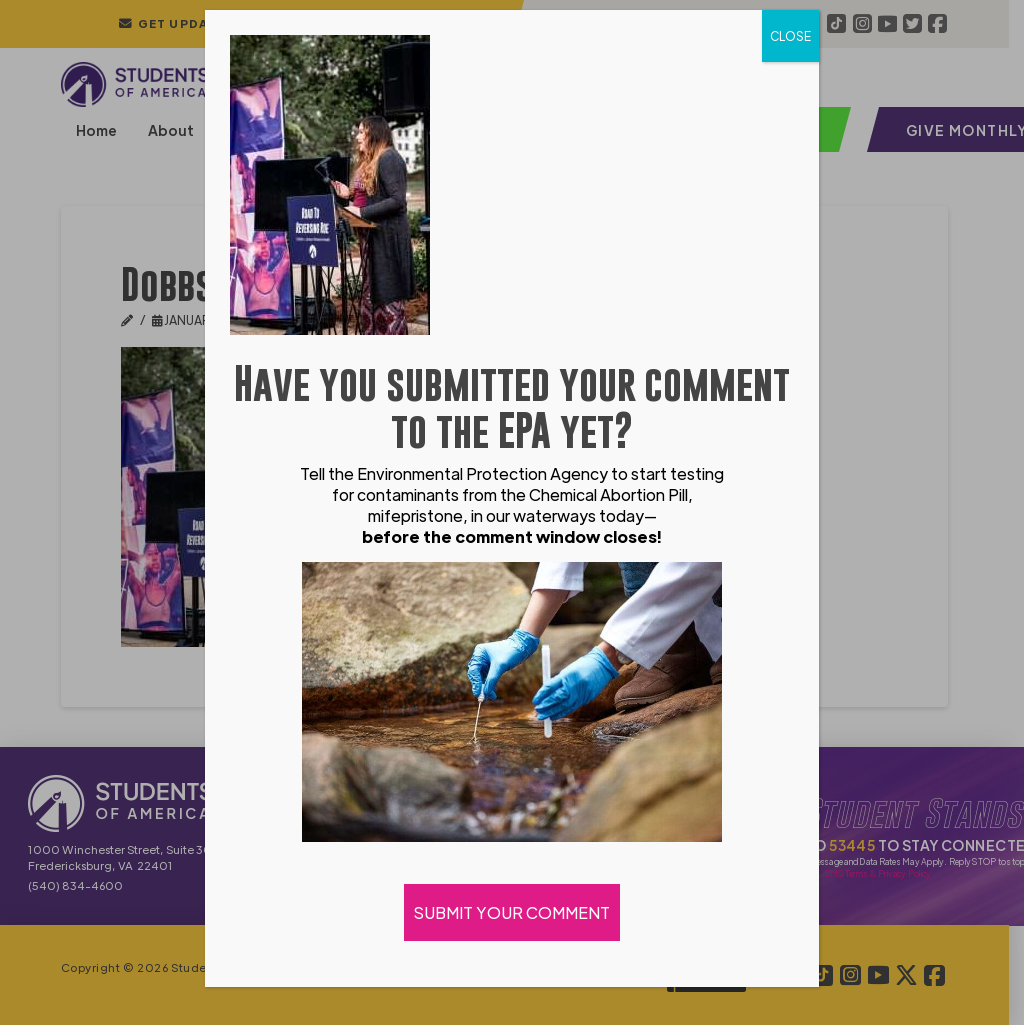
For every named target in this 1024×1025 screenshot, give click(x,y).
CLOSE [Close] (790, 36)
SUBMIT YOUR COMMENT (512, 912)
